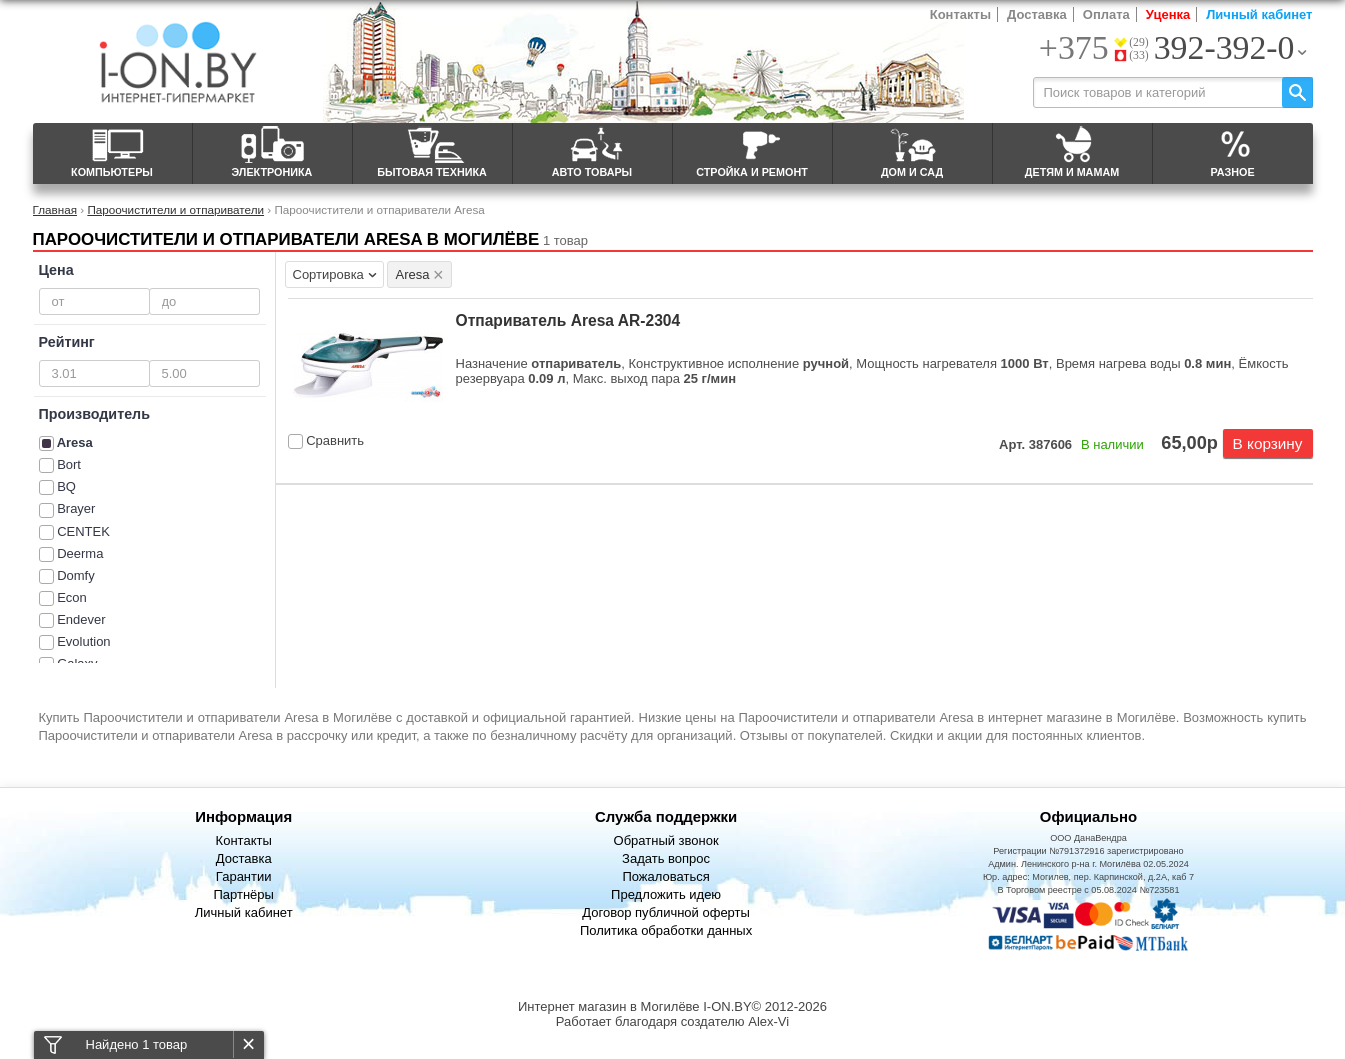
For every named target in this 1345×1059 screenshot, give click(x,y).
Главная (55, 209)
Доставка (1037, 14)
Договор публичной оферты (666, 912)
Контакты (960, 14)
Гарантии (244, 876)
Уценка (1168, 14)
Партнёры (243, 894)
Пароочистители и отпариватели (175, 209)
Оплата (1106, 14)
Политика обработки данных (666, 930)
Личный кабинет (1259, 14)
